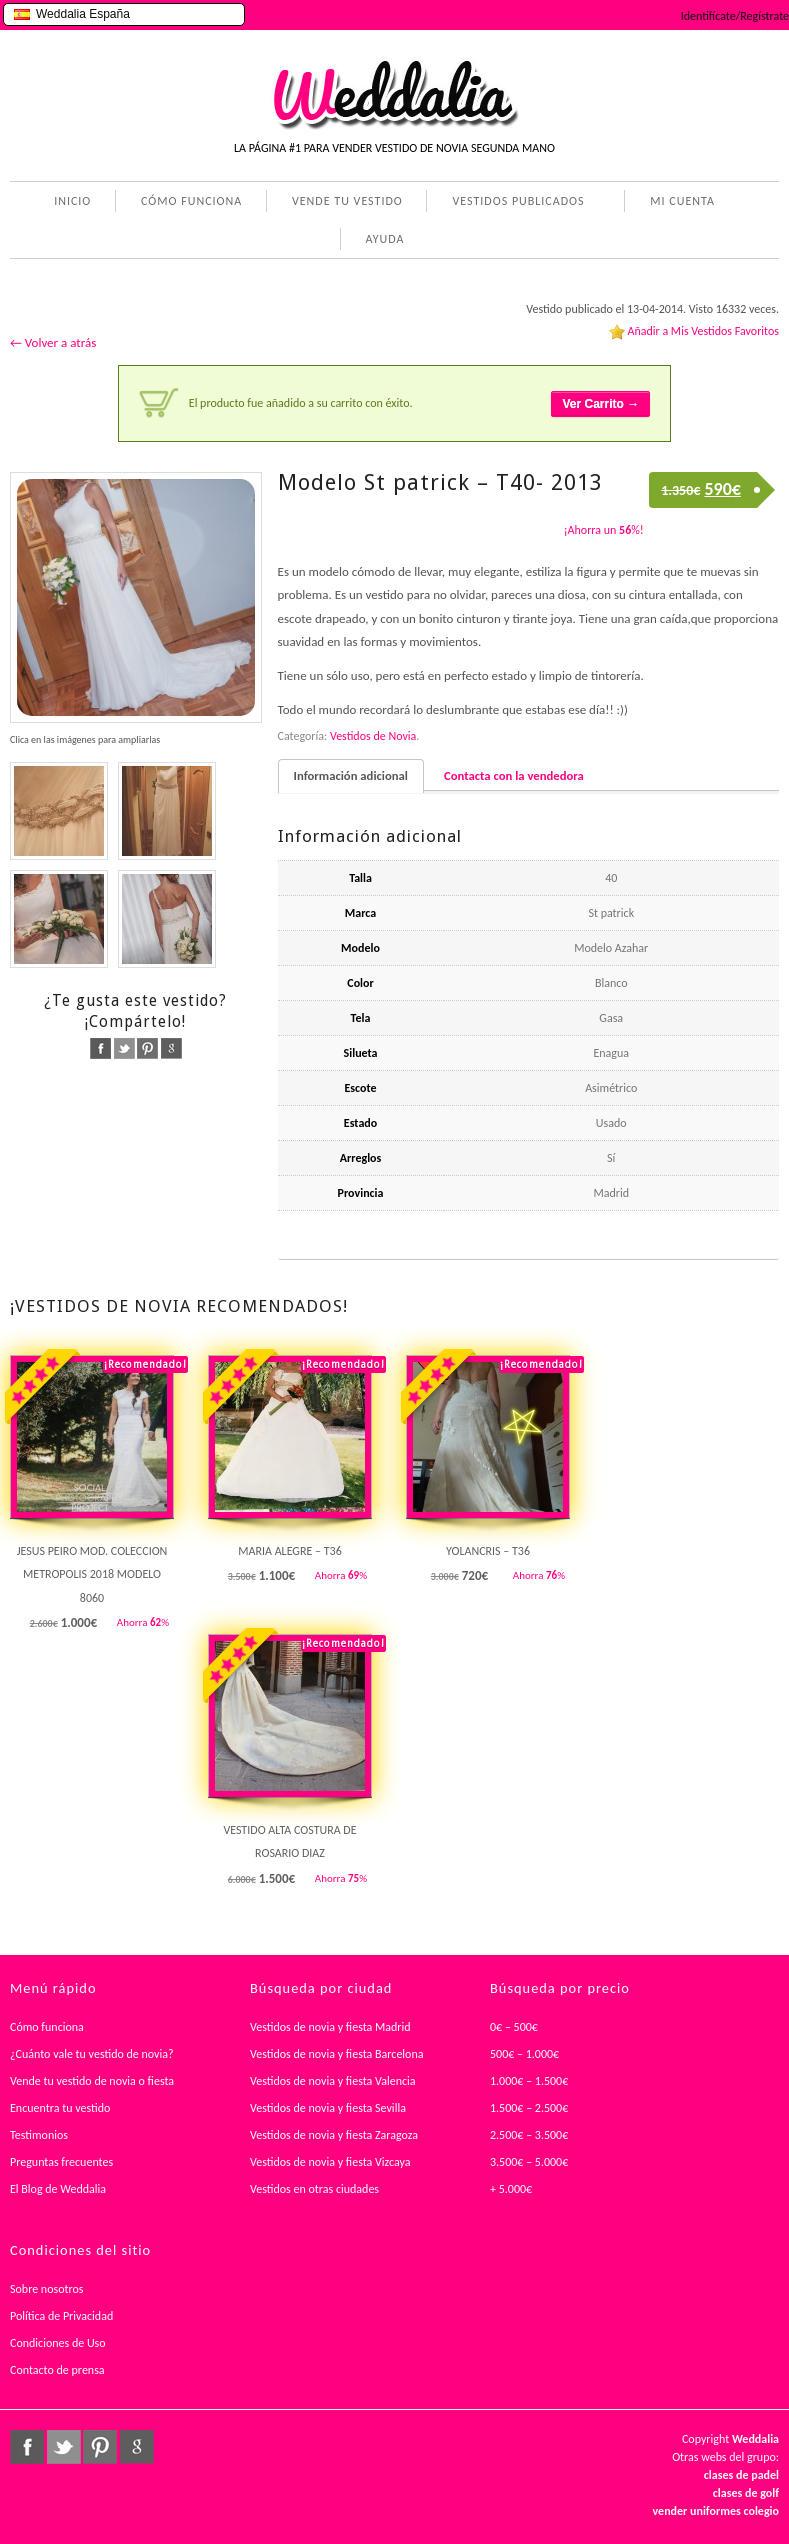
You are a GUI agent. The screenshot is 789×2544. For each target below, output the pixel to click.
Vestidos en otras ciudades (314, 2189)
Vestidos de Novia (373, 736)
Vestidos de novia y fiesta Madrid (330, 2027)
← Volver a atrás (53, 342)
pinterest (147, 1048)
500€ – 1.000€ (524, 2054)
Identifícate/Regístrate (735, 16)
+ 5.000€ (511, 2189)
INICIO (72, 201)
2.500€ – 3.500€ (529, 2135)
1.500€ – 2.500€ (529, 2108)
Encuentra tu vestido (60, 2108)
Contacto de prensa (57, 2370)
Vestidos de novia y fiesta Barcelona (337, 2054)
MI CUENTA (678, 203)
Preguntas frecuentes (61, 2162)
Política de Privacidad (61, 2316)
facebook (100, 1048)
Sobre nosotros (47, 2289)
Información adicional (351, 775)
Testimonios (39, 2135)
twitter (124, 1048)
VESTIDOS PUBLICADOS (514, 203)
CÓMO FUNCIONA (191, 201)
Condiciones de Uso (58, 2343)
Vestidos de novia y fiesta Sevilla (328, 2108)
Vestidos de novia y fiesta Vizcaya (330, 2162)
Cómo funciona (47, 2027)
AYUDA (381, 241)
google (171, 1048)
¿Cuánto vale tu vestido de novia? (92, 2054)
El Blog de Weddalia (58, 2189)
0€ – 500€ (514, 2027)
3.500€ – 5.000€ (529, 2162)
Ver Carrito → (600, 404)
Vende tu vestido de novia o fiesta (92, 2081)
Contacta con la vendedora (514, 775)
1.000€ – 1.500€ (529, 2081)
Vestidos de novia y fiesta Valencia (333, 2081)
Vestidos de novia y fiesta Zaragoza (334, 2135)
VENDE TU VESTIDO (347, 201)
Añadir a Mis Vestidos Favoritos (703, 331)
